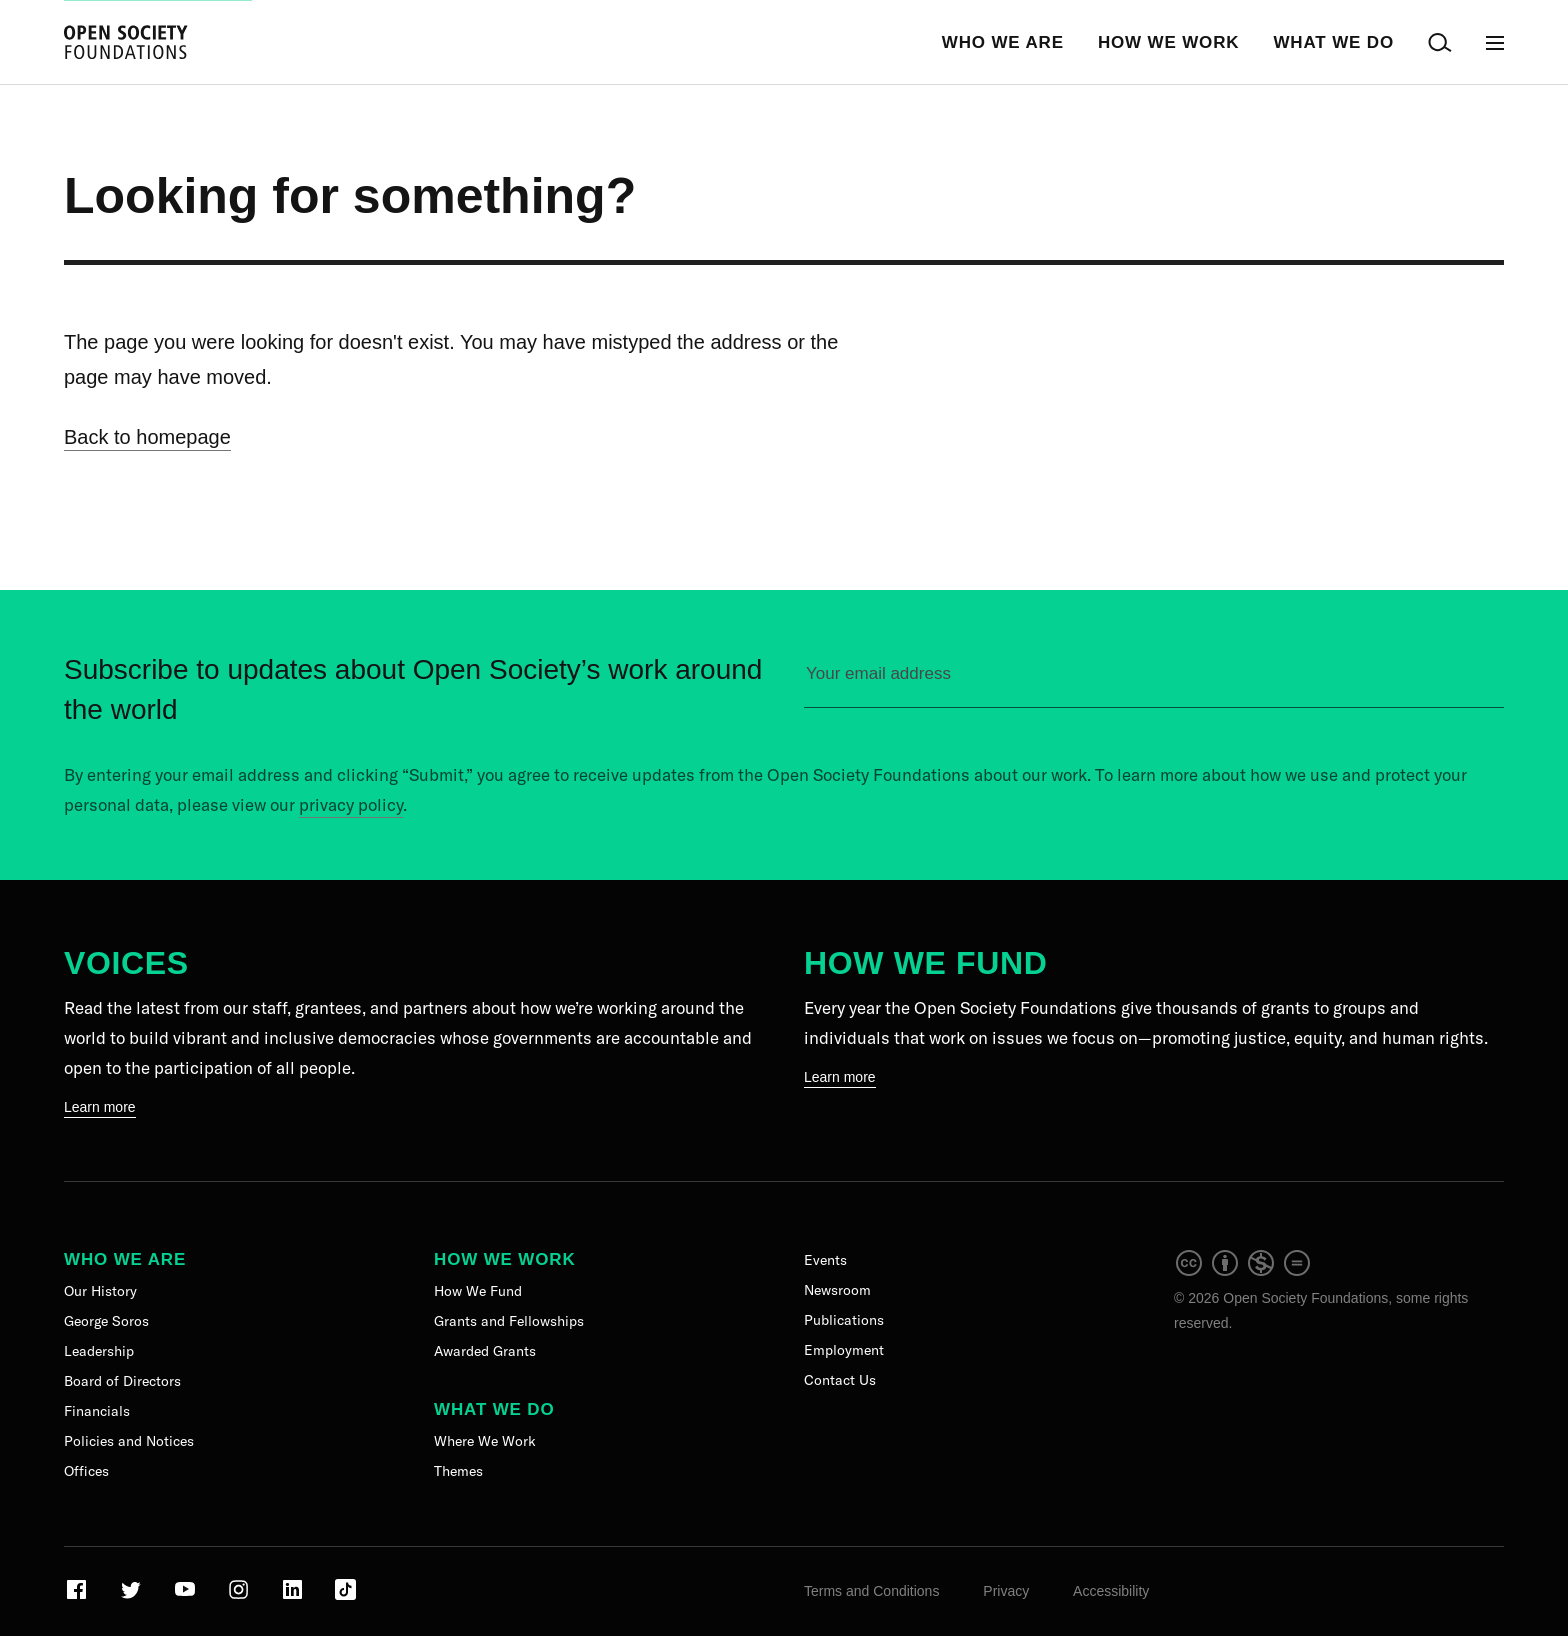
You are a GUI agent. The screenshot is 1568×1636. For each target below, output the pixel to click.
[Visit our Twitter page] (132, 1597)
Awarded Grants (485, 1351)
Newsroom (837, 1290)
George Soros (106, 1321)
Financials (97, 1411)
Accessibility (1111, 1591)
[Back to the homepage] (126, 42)
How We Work (1169, 42)
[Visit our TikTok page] (345, 1597)
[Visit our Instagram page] (240, 1597)
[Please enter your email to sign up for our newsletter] (1154, 683)
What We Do (1333, 42)
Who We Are (1003, 42)
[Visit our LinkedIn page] (294, 1597)
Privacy (1006, 1591)
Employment (844, 1350)
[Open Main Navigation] (1495, 42)
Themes (458, 1471)
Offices (86, 1471)
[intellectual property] (1244, 1273)
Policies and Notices (129, 1441)
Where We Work (485, 1441)
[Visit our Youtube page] (186, 1597)
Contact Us (840, 1380)
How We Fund (925, 963)
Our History (100, 1291)
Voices (126, 963)
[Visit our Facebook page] (78, 1597)
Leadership (99, 1351)
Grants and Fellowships (509, 1321)
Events (825, 1260)
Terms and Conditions (871, 1591)
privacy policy (351, 804)
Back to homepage (147, 437)
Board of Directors (122, 1381)
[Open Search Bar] (1440, 42)
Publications (844, 1320)
